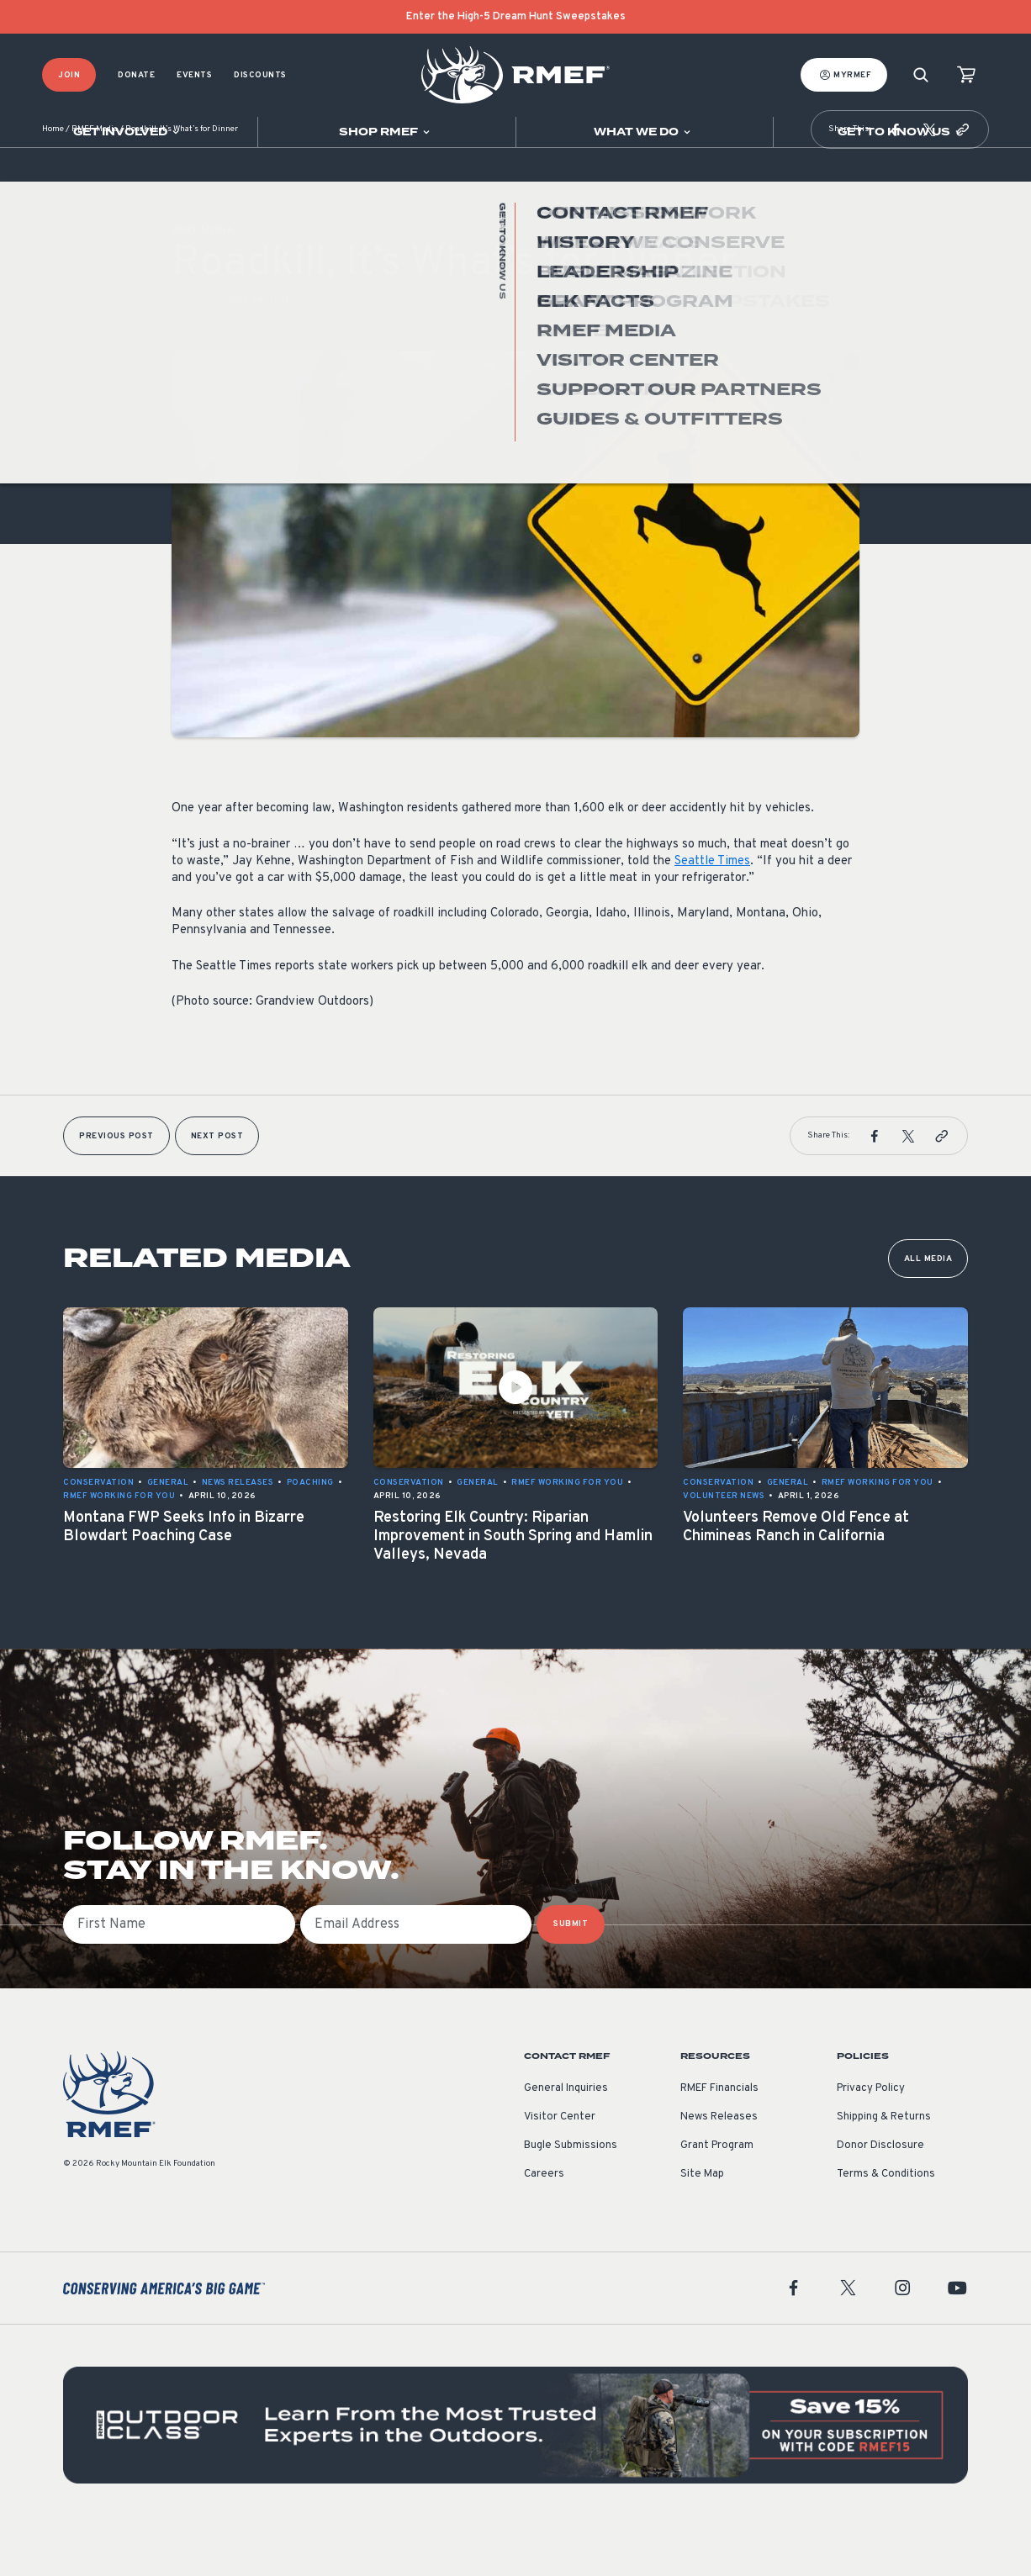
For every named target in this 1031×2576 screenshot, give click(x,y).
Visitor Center (559, 2167)
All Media (928, 1309)
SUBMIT (570, 1974)
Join (69, 75)
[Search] (921, 75)
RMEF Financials (719, 2139)
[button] (895, 180)
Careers (544, 2224)
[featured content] (515, 2475)
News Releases (719, 2167)
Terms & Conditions (886, 2224)
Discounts (260, 75)
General (193, 351)
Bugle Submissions (570, 2196)
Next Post (217, 1186)
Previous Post (116, 1186)
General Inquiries (566, 2139)
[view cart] (966, 75)
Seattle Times (712, 912)
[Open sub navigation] (128, 132)
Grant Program (716, 2196)
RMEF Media (94, 180)
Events (194, 75)
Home (53, 180)
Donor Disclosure (880, 2196)
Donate (136, 75)
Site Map (702, 2224)
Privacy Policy (871, 2139)
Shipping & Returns (884, 2167)
